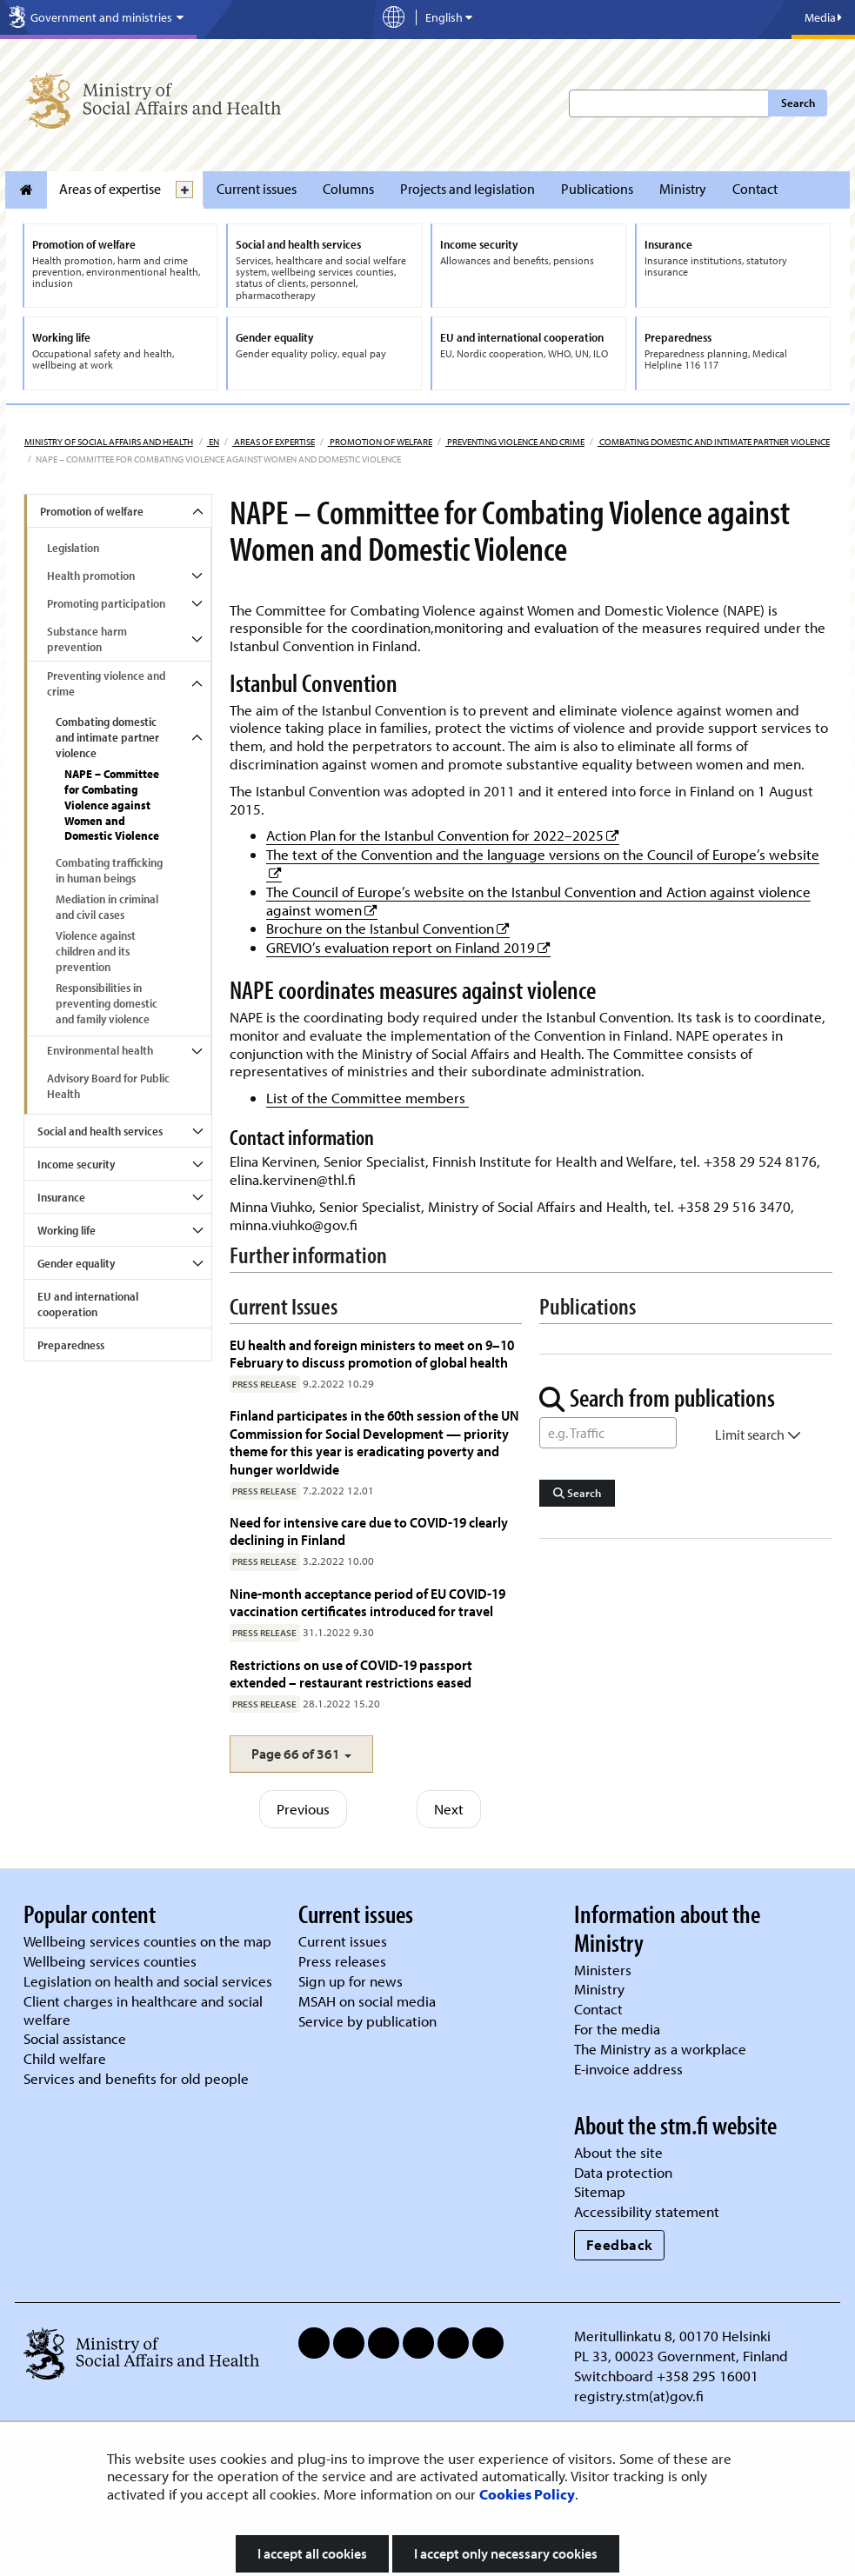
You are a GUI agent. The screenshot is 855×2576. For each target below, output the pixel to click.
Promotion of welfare (380, 442)
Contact (755, 188)
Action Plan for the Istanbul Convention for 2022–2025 (442, 835)
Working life (66, 1230)
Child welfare (64, 2058)
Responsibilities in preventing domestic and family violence (106, 1003)
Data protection (623, 2172)
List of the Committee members (367, 1097)
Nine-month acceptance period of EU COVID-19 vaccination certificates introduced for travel (367, 1602)
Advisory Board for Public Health (108, 1086)
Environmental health (100, 1050)
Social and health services (100, 1131)
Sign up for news (350, 1981)
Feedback (619, 2244)
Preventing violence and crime (514, 442)
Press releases (342, 1961)
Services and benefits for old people (136, 2078)
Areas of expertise (110, 188)
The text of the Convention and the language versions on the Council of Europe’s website (542, 854)
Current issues (257, 188)
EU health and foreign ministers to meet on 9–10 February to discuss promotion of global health (372, 1353)
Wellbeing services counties (110, 1961)
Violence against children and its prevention (96, 951)
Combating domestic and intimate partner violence (714, 442)
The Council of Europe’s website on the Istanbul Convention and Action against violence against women (538, 900)
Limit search (758, 1434)
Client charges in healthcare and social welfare (143, 2010)
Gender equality (76, 1263)
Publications (597, 188)
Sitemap (599, 2191)
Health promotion (91, 575)
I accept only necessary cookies (506, 2553)
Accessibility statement (646, 2211)
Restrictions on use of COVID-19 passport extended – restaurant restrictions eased (351, 1673)
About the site (618, 2152)
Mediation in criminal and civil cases (107, 906)
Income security (76, 1164)
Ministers (602, 1969)
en (213, 442)
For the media (617, 2029)
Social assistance (74, 2038)
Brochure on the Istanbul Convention (388, 928)
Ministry (682, 188)
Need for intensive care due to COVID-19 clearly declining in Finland (369, 1530)
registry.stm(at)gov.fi (640, 2395)
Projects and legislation (467, 188)
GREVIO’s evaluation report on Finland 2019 (408, 947)
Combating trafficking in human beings (109, 870)
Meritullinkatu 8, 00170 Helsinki (672, 2335)
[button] (301, 1754)
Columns (348, 188)
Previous (303, 1809)
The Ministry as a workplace (660, 2049)
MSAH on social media (367, 2001)
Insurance (61, 1197)
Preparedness (70, 1345)
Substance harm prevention (87, 639)
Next (449, 1809)
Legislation (73, 548)
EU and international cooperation (87, 1304)
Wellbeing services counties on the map (147, 1941)
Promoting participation (106, 603)
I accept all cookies (312, 2553)
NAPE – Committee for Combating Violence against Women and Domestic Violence (111, 805)
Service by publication (367, 2021)
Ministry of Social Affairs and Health (108, 442)
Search (798, 103)
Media (823, 17)
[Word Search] (608, 1432)
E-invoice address (628, 2069)
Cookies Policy (527, 2494)
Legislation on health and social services (147, 1981)
